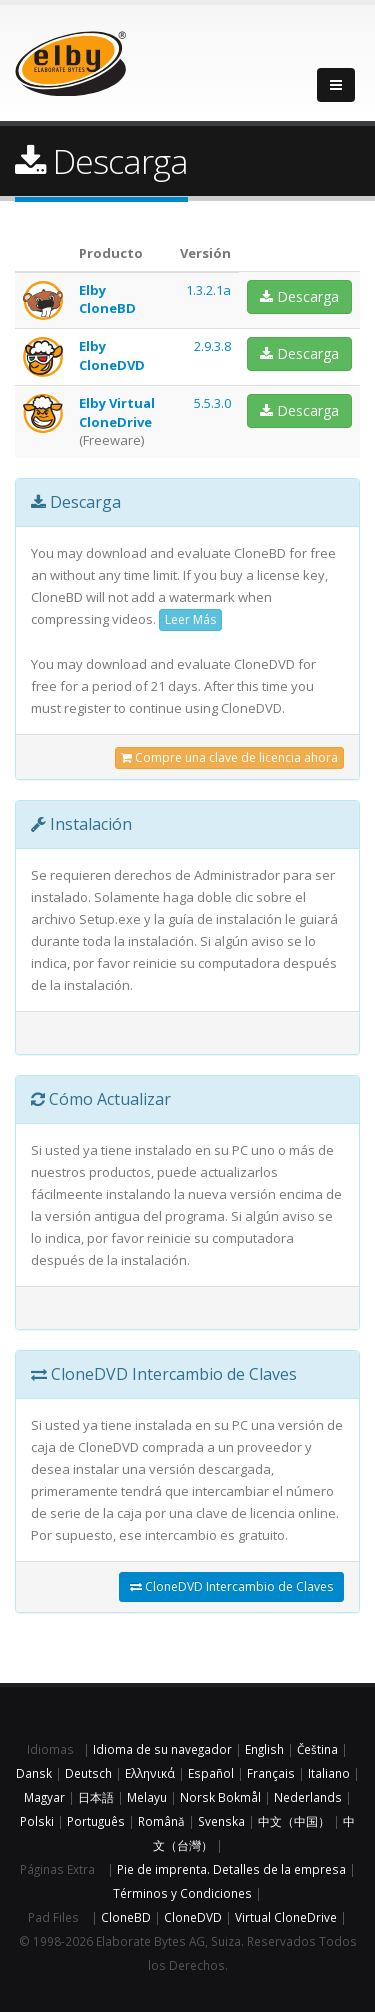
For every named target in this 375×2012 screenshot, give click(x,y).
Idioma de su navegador (162, 1749)
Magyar (44, 1797)
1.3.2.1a (208, 290)
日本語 (96, 1797)
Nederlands (308, 1797)
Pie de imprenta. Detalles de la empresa (231, 1869)
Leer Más (190, 619)
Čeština (317, 1749)
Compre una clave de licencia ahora (229, 757)
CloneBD (126, 1917)
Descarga (299, 296)
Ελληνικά (150, 1773)
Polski (37, 1821)
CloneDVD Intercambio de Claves (231, 1586)
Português (96, 1821)
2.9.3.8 (212, 346)
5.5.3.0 (212, 403)
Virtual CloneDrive (286, 1917)
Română (161, 1821)
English (264, 1749)
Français (271, 1773)
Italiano (329, 1773)
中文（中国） (294, 1821)
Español (211, 1773)
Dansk (34, 1773)
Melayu (147, 1797)
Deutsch (88, 1773)
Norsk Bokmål (220, 1797)
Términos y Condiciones (182, 1893)
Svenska (221, 1821)
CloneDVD (193, 1917)
